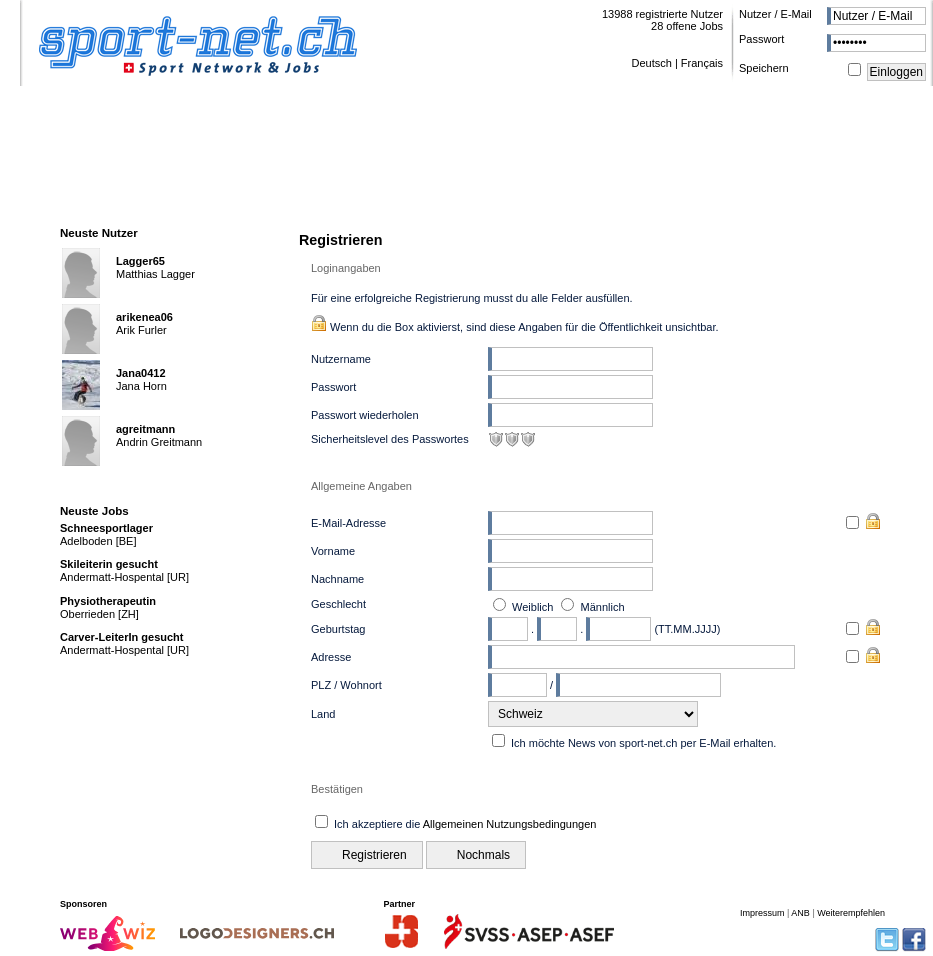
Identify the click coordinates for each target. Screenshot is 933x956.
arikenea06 (144, 317)
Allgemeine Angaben (361, 486)
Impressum (762, 913)
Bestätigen (337, 789)
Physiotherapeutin (108, 601)
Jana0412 (141, 373)
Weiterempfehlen (851, 913)
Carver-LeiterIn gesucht (121, 637)
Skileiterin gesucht (109, 564)
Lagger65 (140, 261)
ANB (800, 913)
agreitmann (145, 429)
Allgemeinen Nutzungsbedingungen (510, 824)
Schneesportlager (106, 528)
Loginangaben (346, 268)
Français (702, 63)
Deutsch (651, 63)
